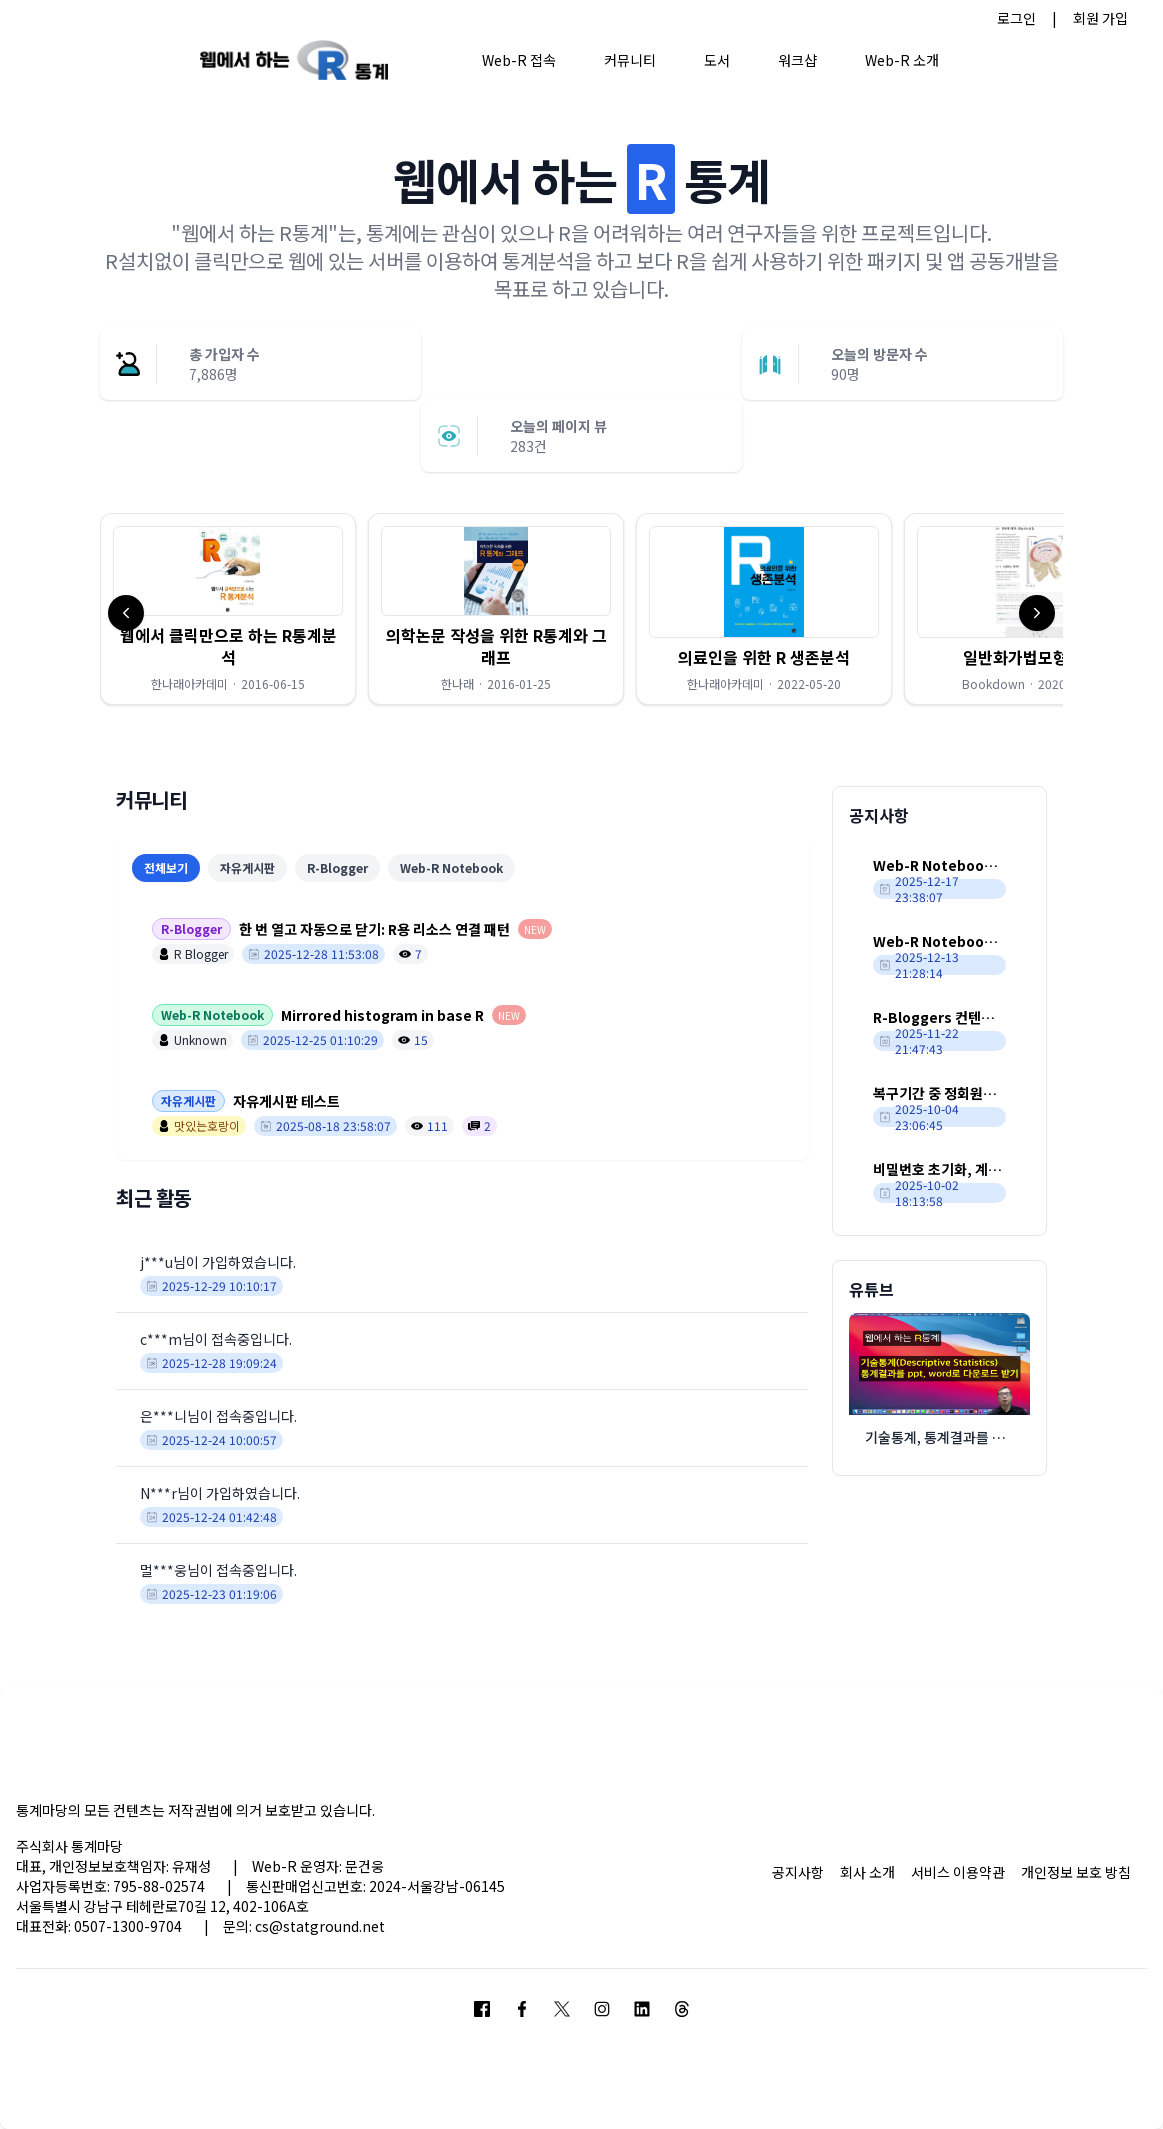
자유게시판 (247, 867)
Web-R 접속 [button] (519, 60)
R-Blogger (337, 867)
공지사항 (798, 1872)
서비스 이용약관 (958, 1872)
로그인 (1016, 18)
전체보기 (166, 867)
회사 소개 (867, 1872)
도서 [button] (717, 60)
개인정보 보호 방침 (1076, 1872)
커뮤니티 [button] (630, 60)
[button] (228, 609)
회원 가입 (1100, 18)
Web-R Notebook (451, 867)
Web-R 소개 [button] (902, 60)
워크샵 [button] (797, 60)
